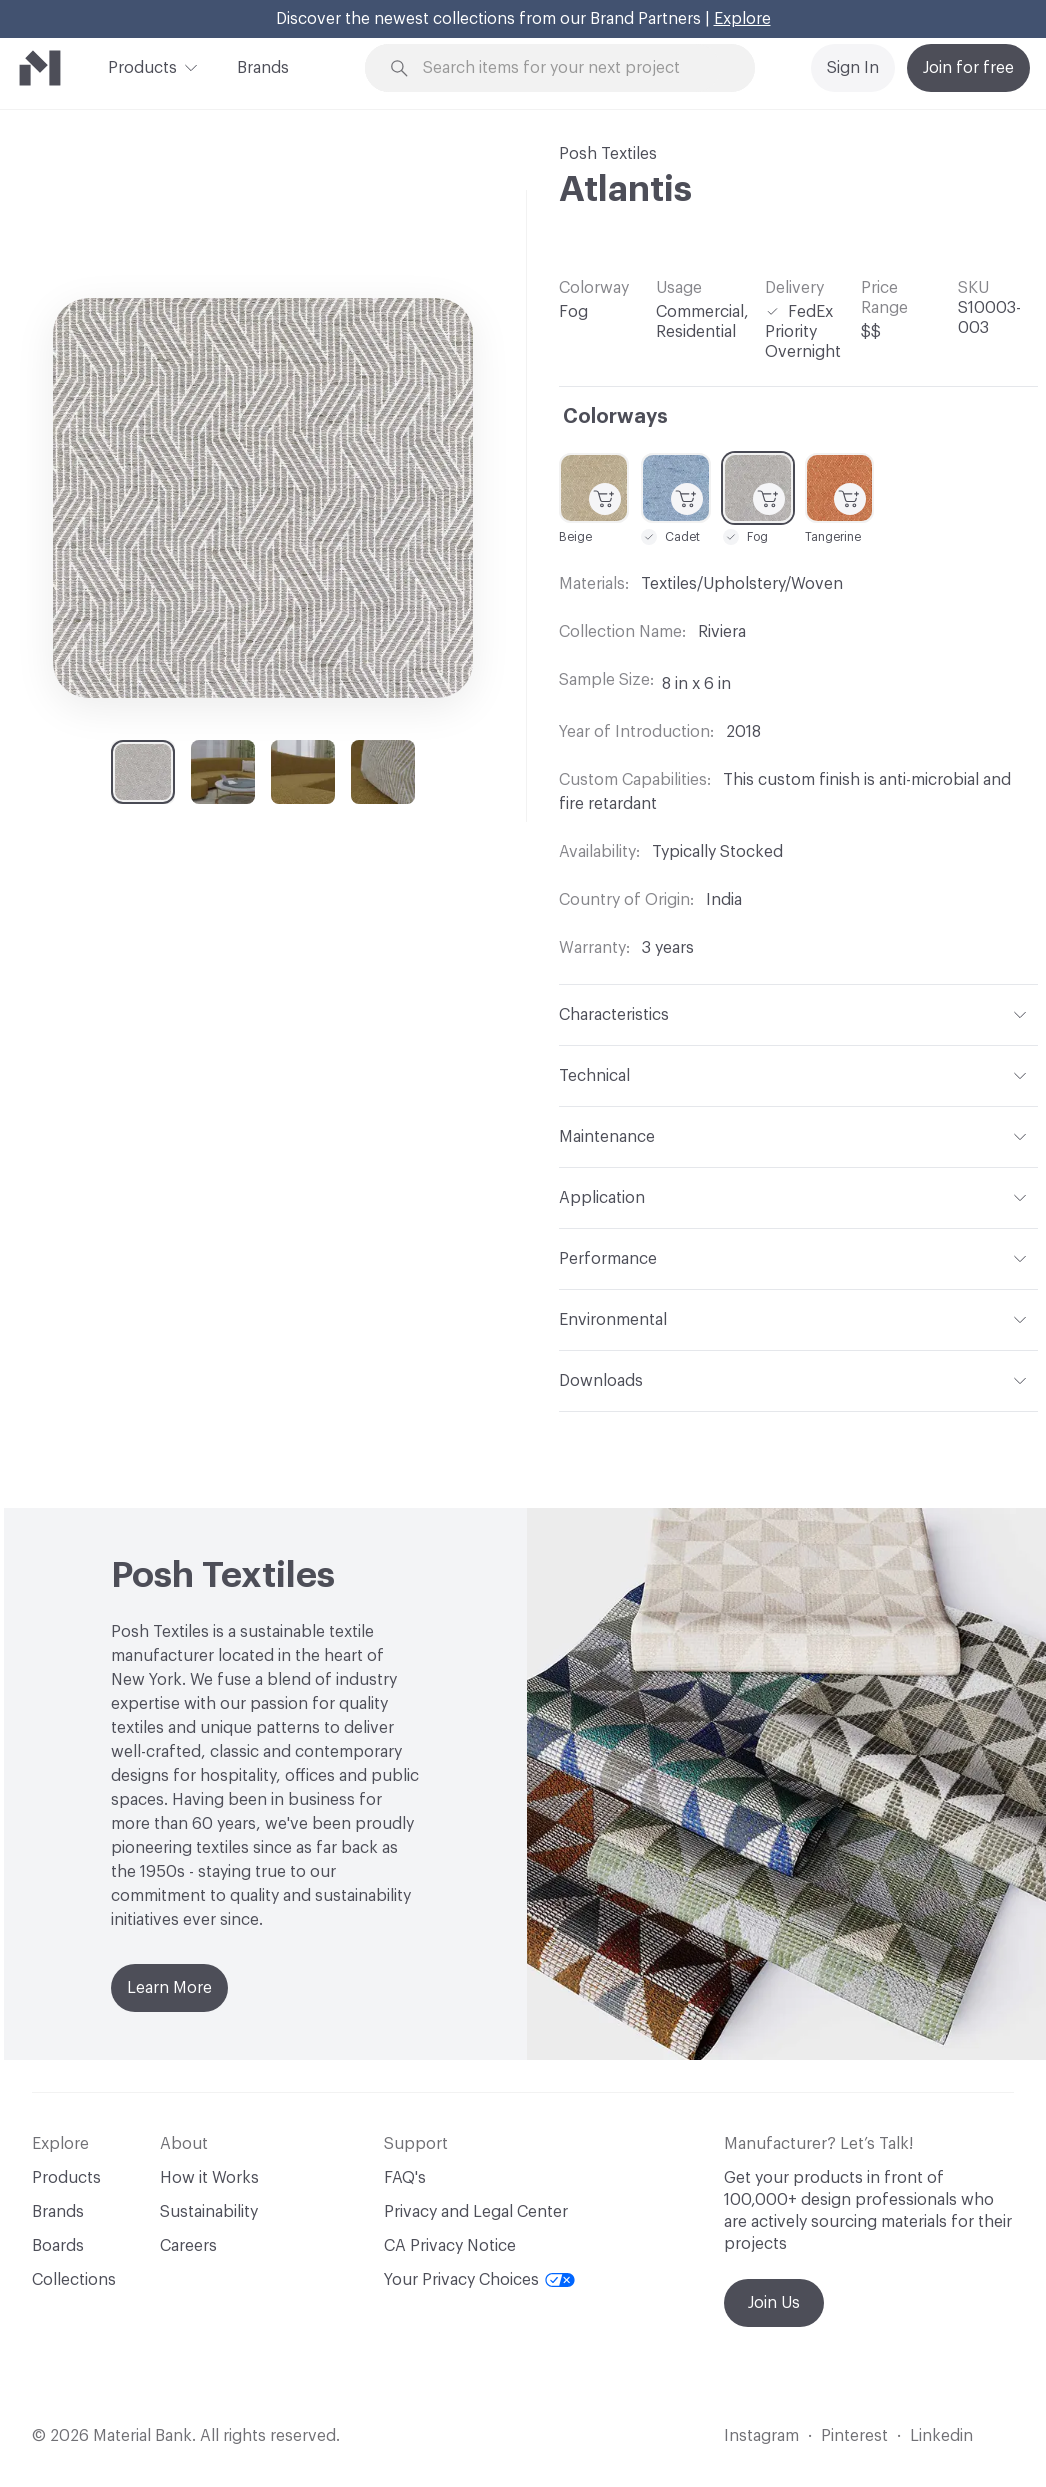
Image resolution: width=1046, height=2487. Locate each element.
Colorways (615, 417)
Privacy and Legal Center (476, 2212)
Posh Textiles (608, 154)
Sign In (853, 68)
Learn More (169, 1988)
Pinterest (854, 2436)
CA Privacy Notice (450, 2246)
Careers (188, 2246)
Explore (742, 19)
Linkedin (941, 2436)
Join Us (774, 2303)
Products (142, 66)
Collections (74, 2280)
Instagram (761, 2436)
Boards (58, 2246)
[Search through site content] (571, 68)
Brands (263, 68)
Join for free (968, 68)
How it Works (209, 2178)
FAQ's (405, 2178)
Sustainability (209, 2212)
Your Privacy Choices (479, 2280)
